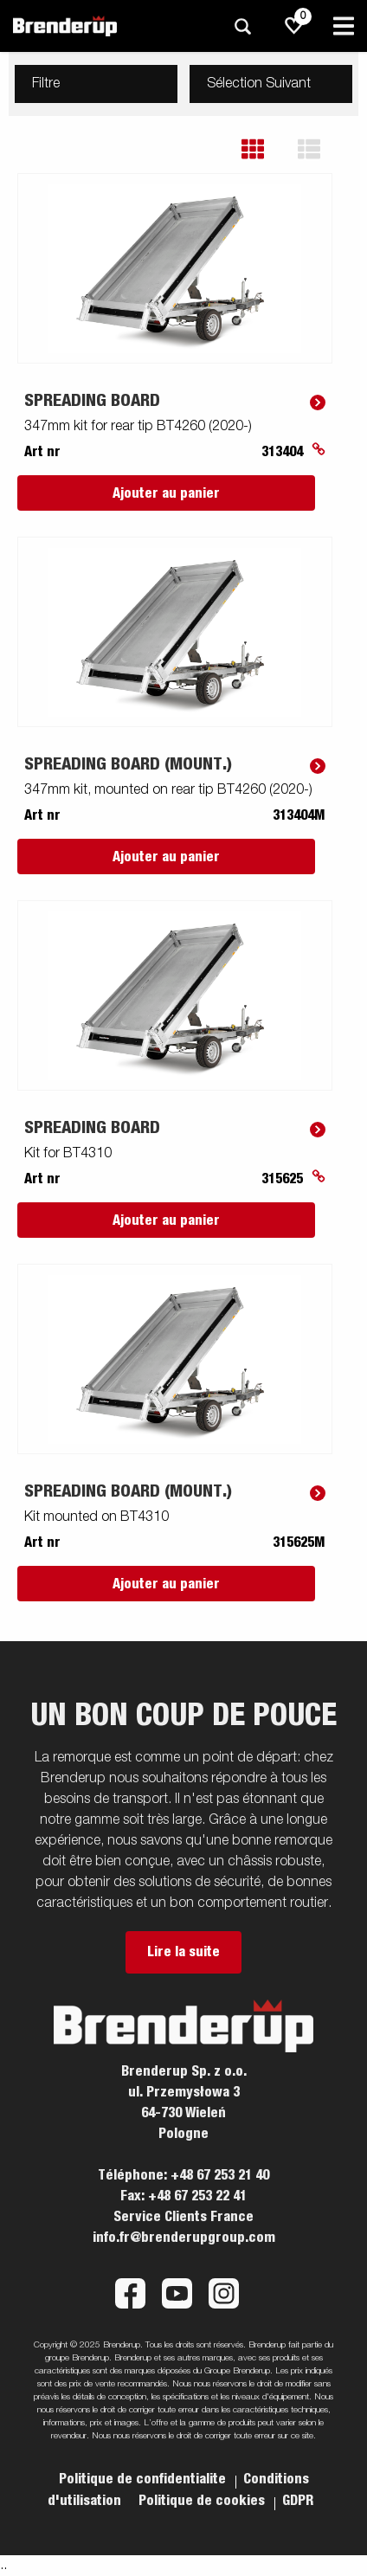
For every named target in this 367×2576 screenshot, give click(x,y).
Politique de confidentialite (144, 2479)
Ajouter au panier (166, 493)
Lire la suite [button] (183, 1952)
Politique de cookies (203, 2501)
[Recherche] (242, 26)
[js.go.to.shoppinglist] (294, 26)
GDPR (297, 2501)
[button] (265, 149)
